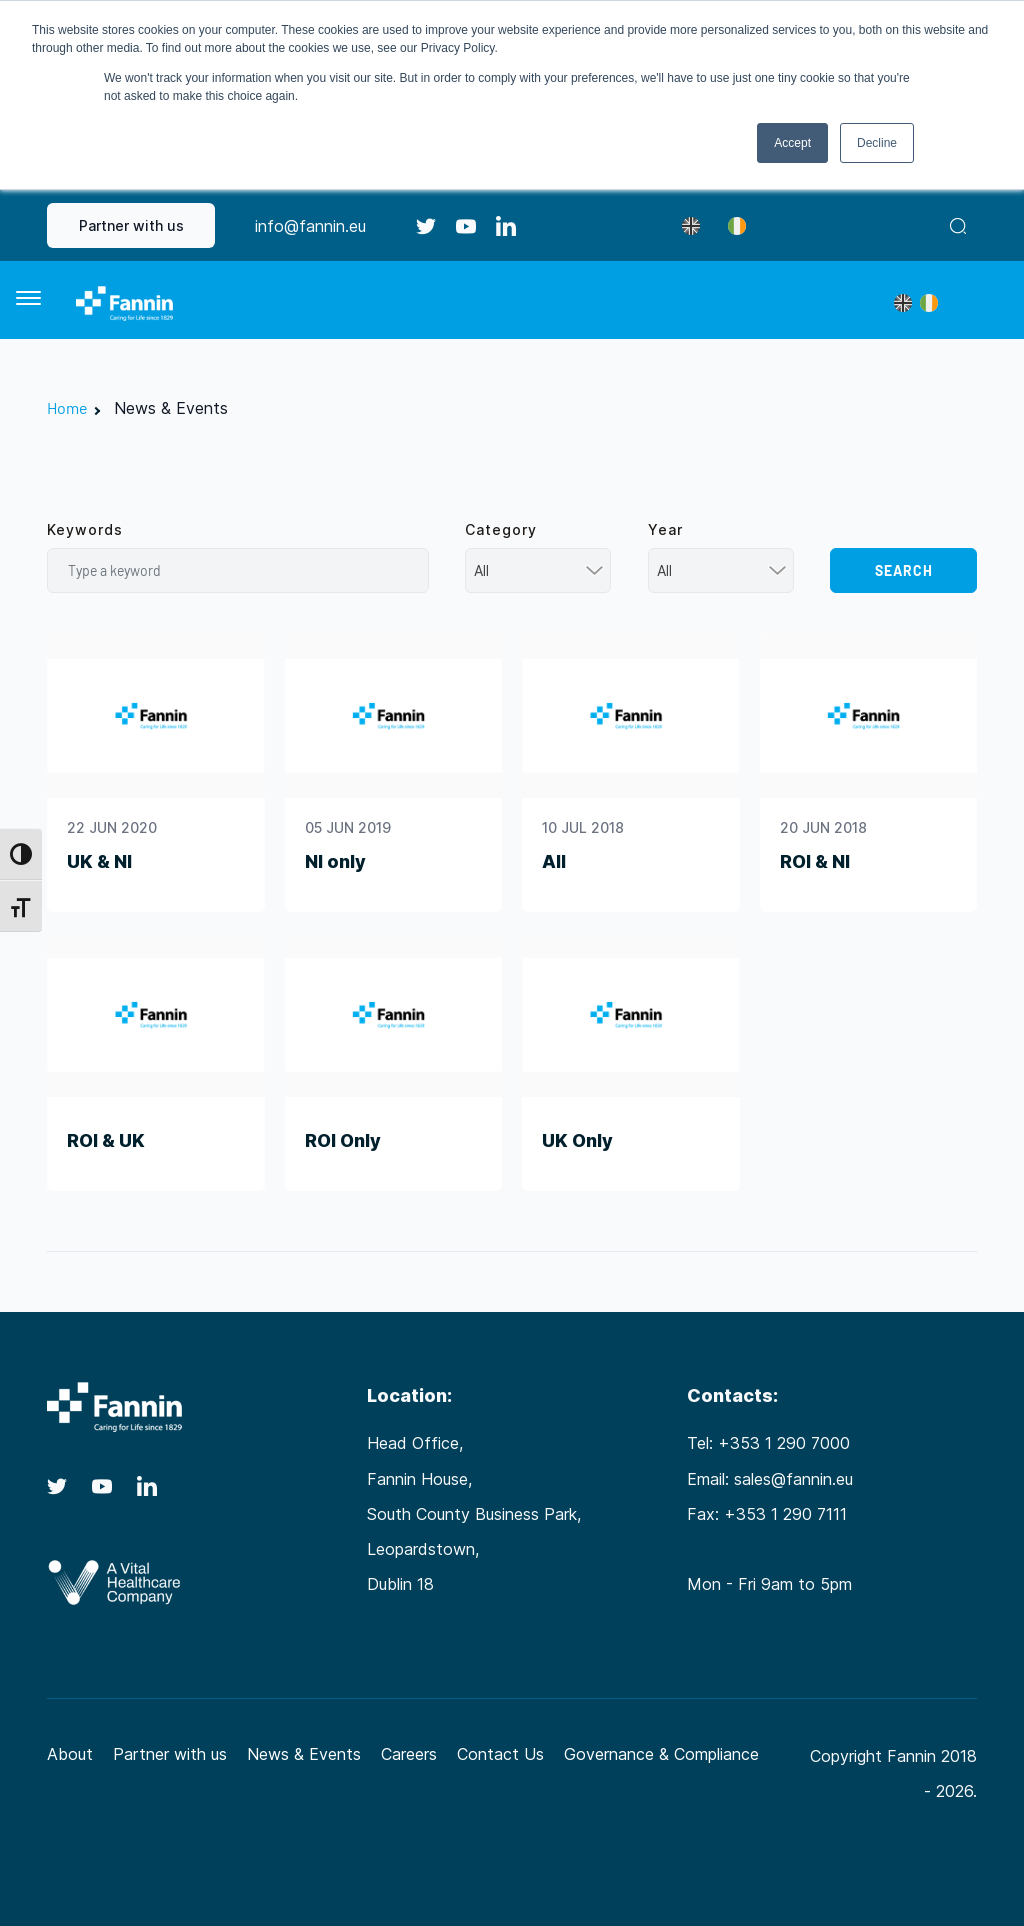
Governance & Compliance (661, 1754)
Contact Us (500, 1754)
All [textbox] (481, 570)
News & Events (304, 1754)
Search (904, 570)
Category (501, 529)
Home (67, 407)
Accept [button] (792, 143)
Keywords (85, 529)
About (70, 1754)
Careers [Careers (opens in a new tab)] (409, 1754)
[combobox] (538, 570)
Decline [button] (877, 143)
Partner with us (131, 225)
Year (665, 529)
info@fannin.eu (310, 226)
